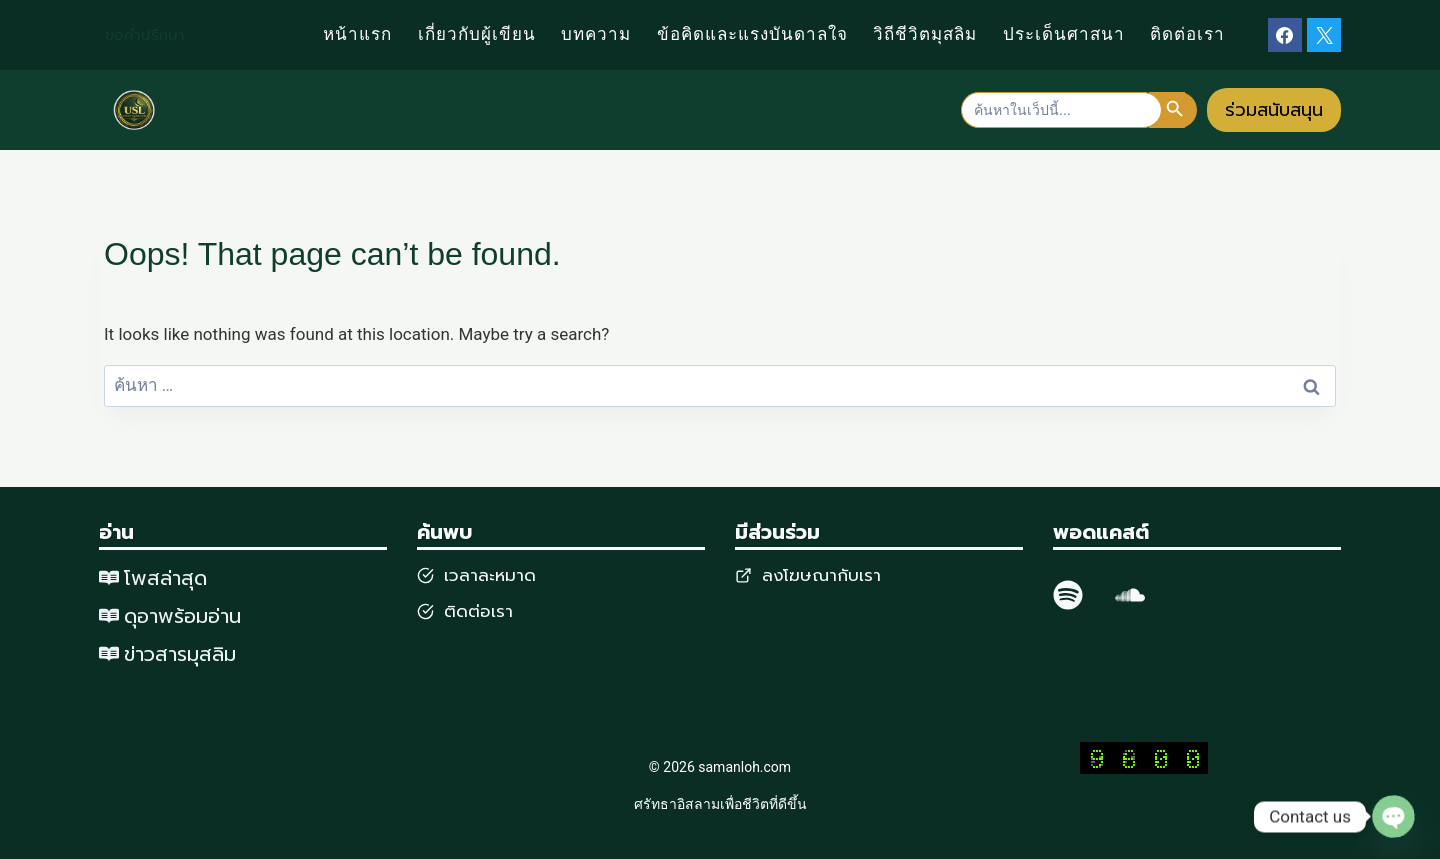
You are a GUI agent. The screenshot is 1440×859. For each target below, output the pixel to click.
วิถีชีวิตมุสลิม (925, 34)
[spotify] (1068, 595)
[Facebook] (1285, 35)
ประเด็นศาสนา (1064, 34)
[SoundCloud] (1130, 595)
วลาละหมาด (492, 575)
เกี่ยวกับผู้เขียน (477, 34)
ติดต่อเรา (1187, 34)
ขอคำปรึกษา (145, 35)
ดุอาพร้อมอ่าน (182, 616)
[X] (1324, 35)
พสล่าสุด (169, 578)
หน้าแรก (357, 34)
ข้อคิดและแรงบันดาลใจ (752, 34)
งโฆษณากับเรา (827, 575)
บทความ (596, 34)
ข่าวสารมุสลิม (180, 654)
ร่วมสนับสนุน (1274, 110)
